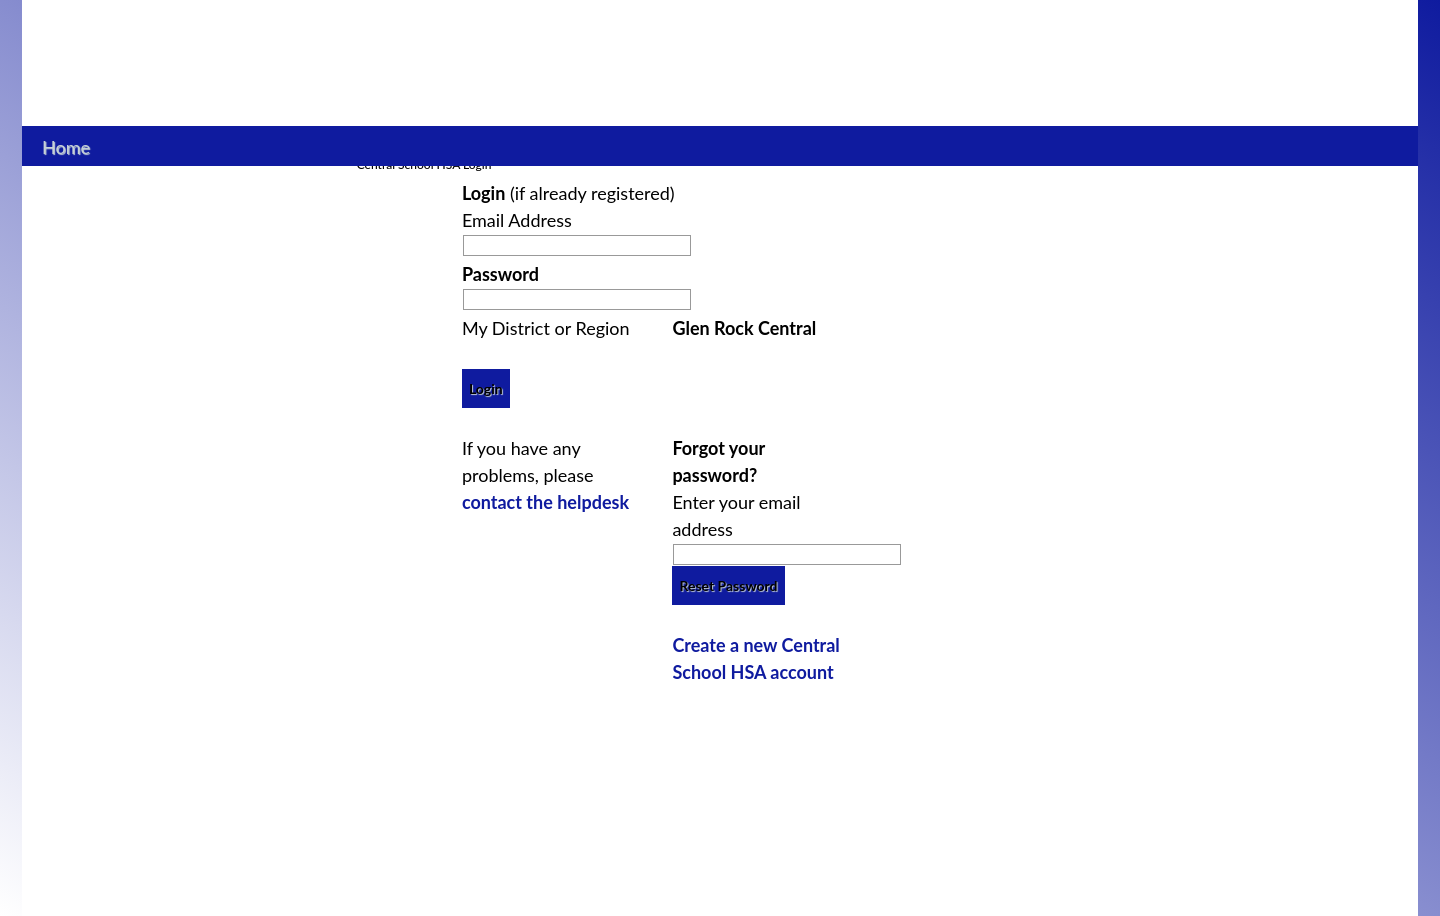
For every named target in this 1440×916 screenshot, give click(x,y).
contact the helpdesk (545, 502)
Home (66, 145)
